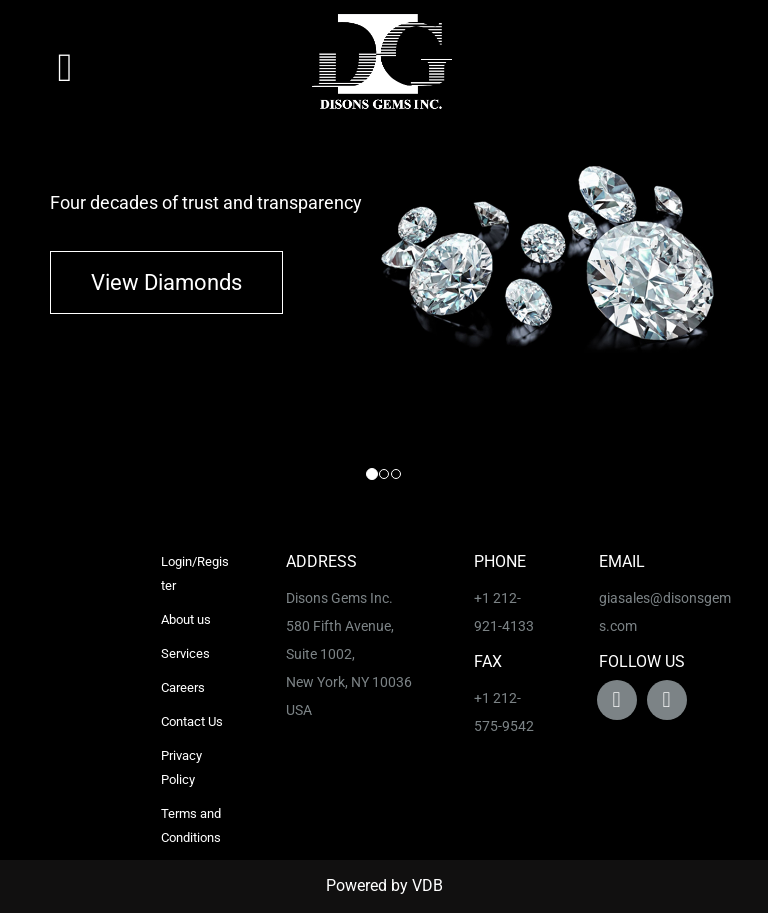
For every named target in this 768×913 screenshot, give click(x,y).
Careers (183, 687)
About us (186, 619)
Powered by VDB (384, 885)
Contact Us (192, 721)
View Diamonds (166, 282)
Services (185, 653)
